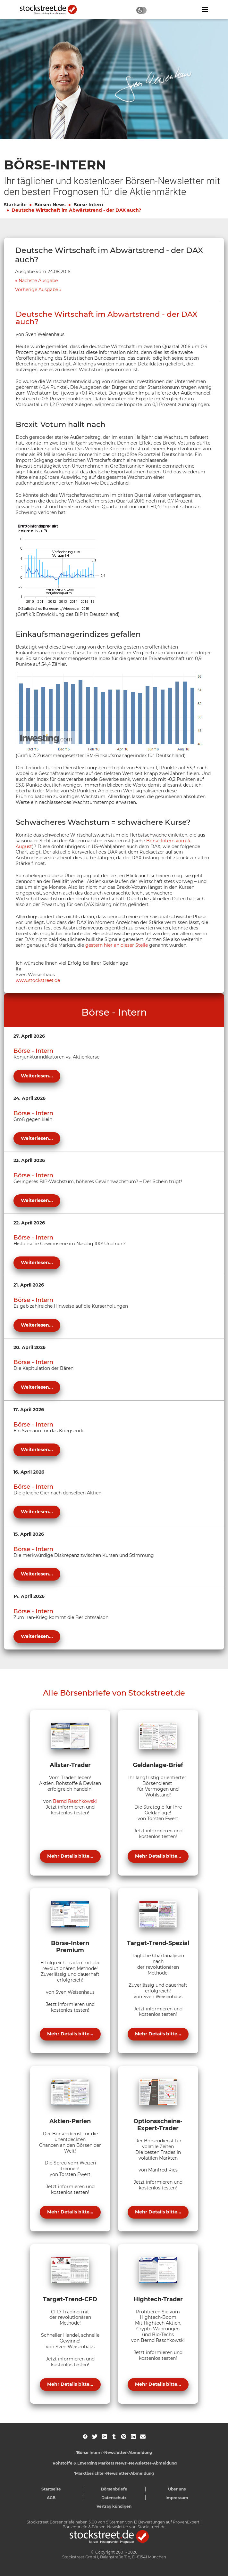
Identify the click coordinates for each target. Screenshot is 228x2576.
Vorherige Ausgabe (36, 289)
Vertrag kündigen (114, 2506)
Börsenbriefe (114, 2489)
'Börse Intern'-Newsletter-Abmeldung (114, 2452)
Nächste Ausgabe (38, 280)
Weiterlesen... (37, 1076)
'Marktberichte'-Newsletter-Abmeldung (114, 2473)
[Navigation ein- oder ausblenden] (205, 9)
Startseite (15, 205)
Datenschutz (114, 2497)
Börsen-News (49, 205)
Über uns (177, 2489)
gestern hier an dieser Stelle (116, 945)
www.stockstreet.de (38, 980)
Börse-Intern (88, 205)
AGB (51, 2497)
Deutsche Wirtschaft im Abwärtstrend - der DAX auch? (76, 210)
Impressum (176, 2497)
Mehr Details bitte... (70, 1856)
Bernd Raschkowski (75, 1801)
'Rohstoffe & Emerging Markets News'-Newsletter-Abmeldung (114, 2463)
